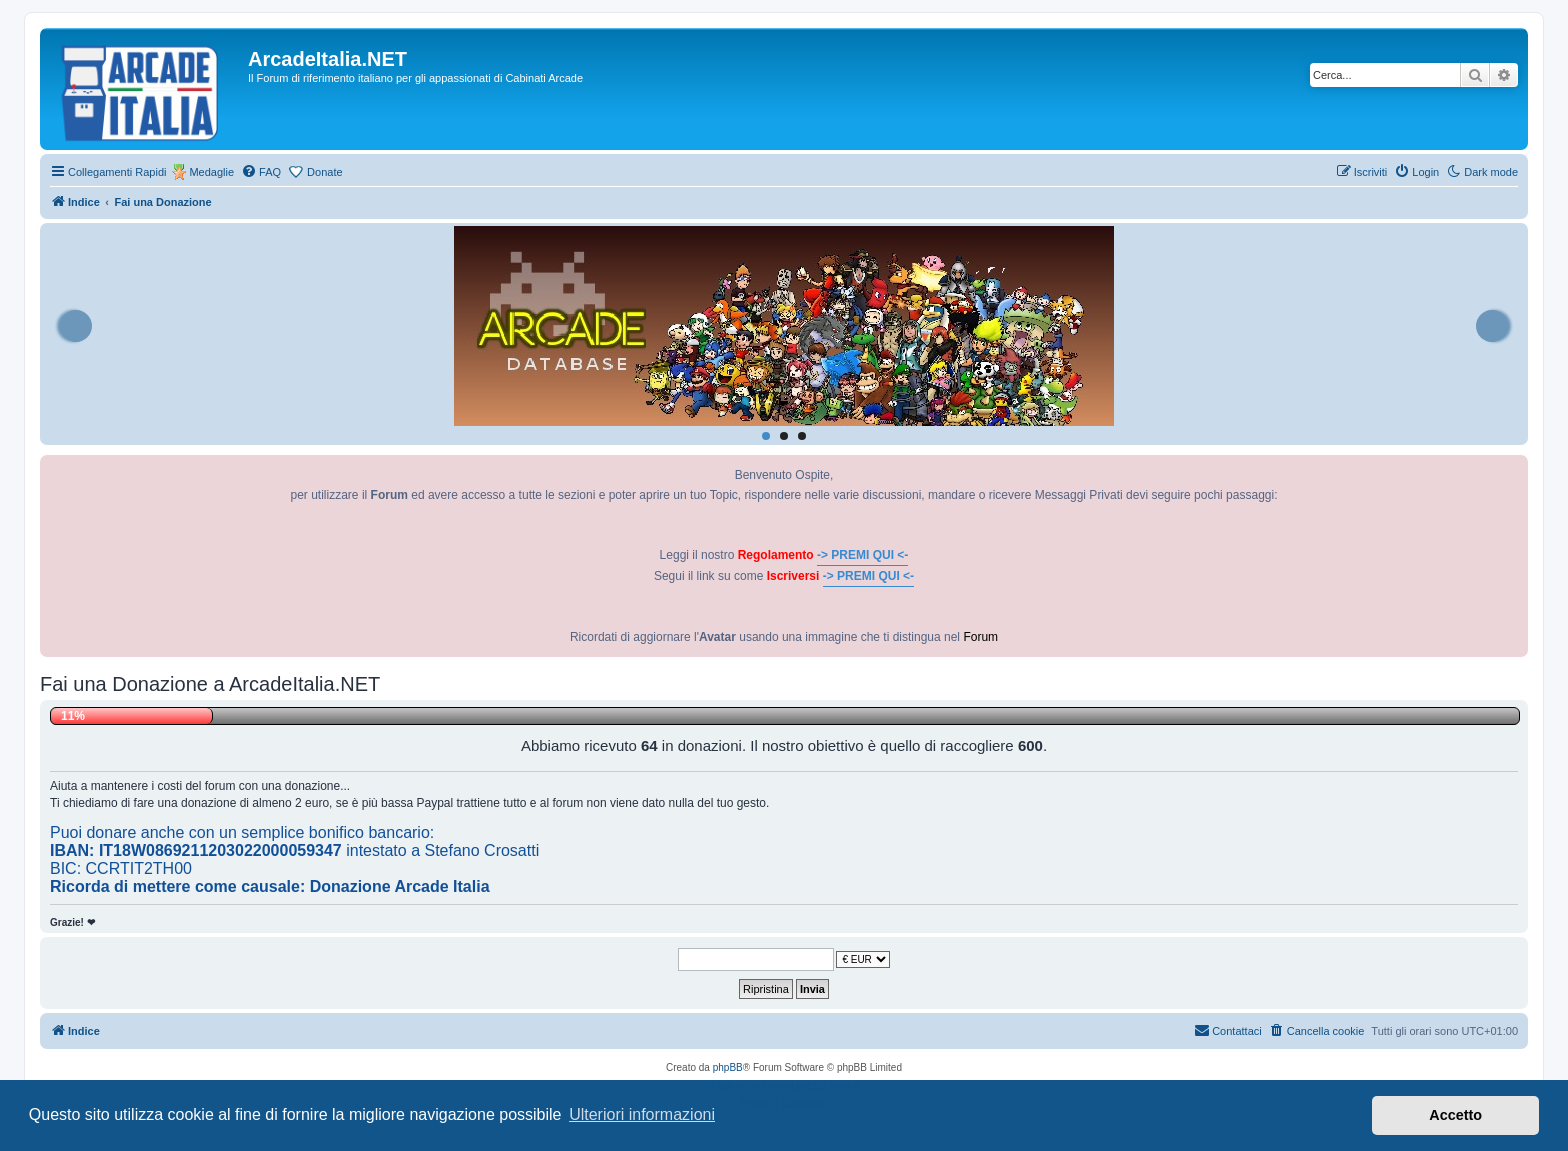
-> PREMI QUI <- (862, 555)
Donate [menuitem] (324, 172)
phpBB (728, 1067)
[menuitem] (261, 172)
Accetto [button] (1455, 1115)
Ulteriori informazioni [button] (642, 1114)
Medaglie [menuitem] (211, 172)
